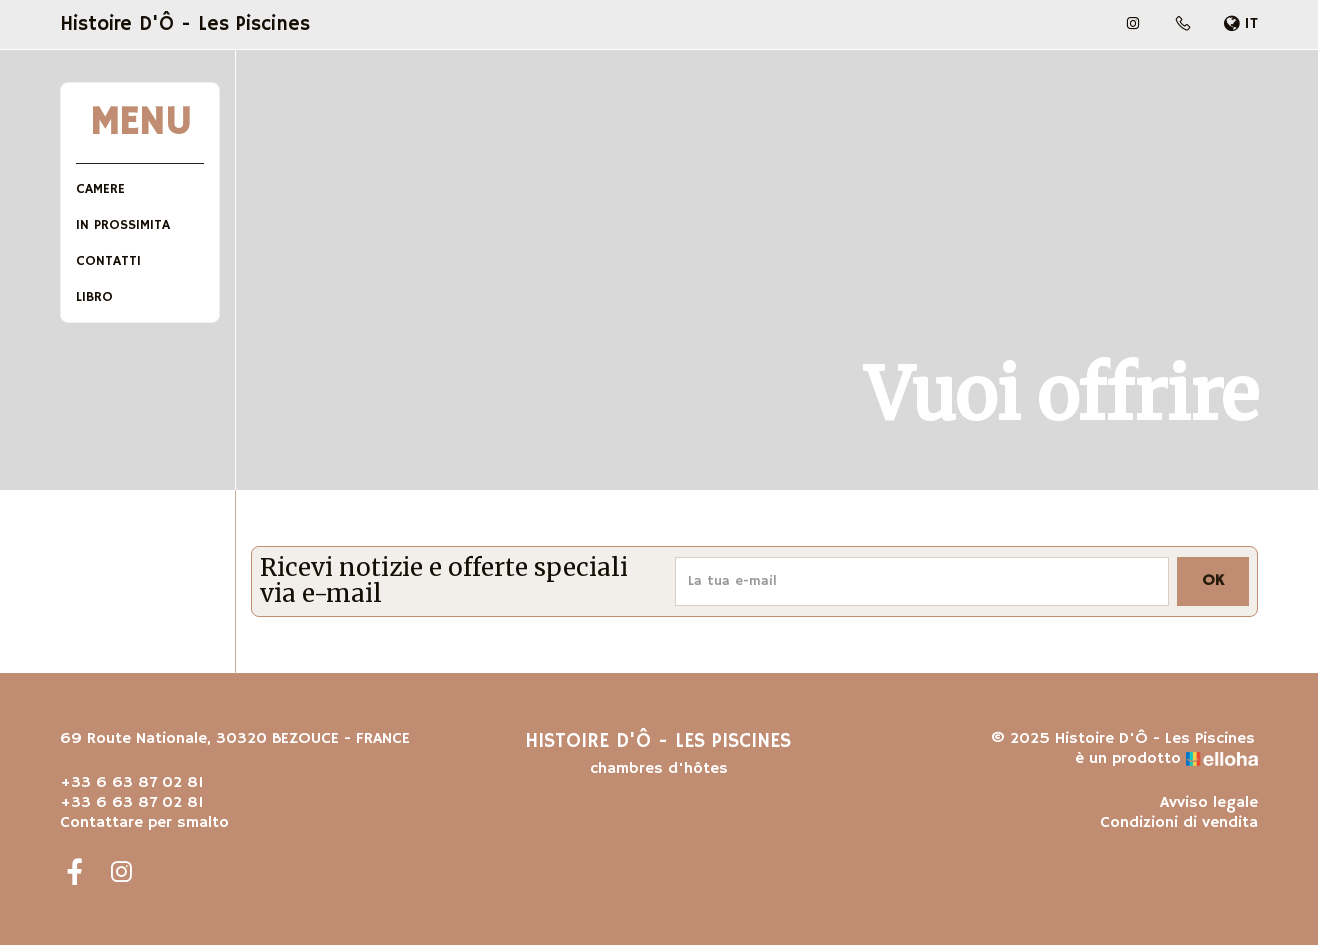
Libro (94, 297)
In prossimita (123, 225)
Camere (100, 189)
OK (1213, 581)
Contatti (108, 261)
